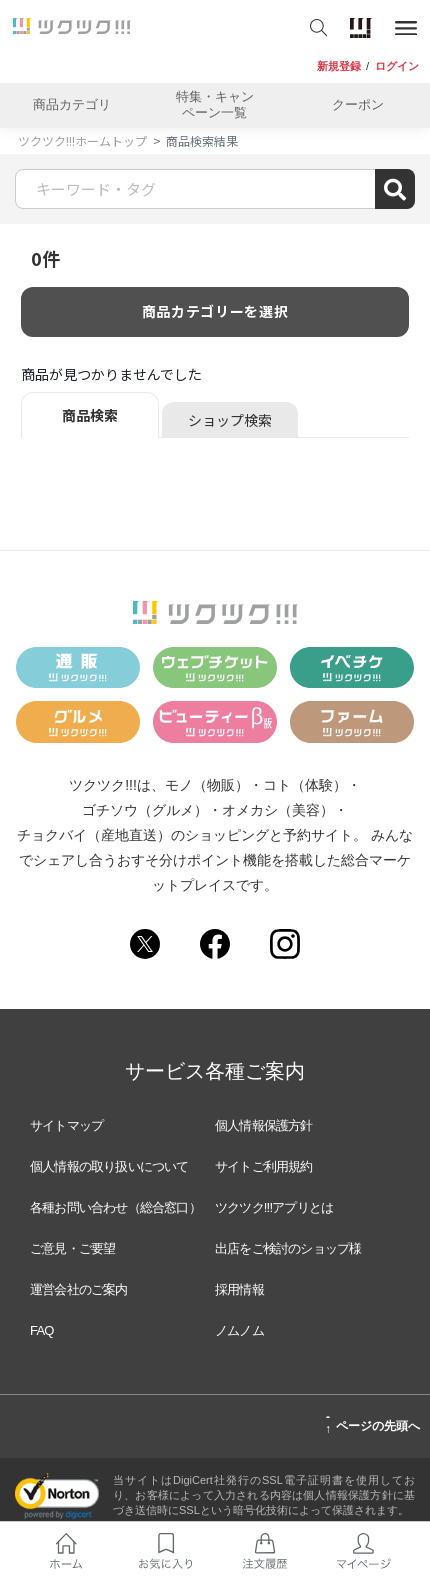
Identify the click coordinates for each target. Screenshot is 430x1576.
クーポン (358, 104)
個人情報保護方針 (264, 1125)
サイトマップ (66, 1125)
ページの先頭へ (372, 1423)
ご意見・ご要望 (72, 1248)
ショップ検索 (230, 420)
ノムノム (239, 1330)
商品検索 (90, 415)
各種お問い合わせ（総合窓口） (115, 1207)
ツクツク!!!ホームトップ (82, 140)
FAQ (42, 1330)
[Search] (215, 189)
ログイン (397, 66)
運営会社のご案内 (79, 1289)
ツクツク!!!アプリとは (274, 1207)
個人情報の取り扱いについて (109, 1166)
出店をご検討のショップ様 (288, 1248)
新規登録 (339, 66)
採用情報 (239, 1289)
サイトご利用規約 (264, 1166)
